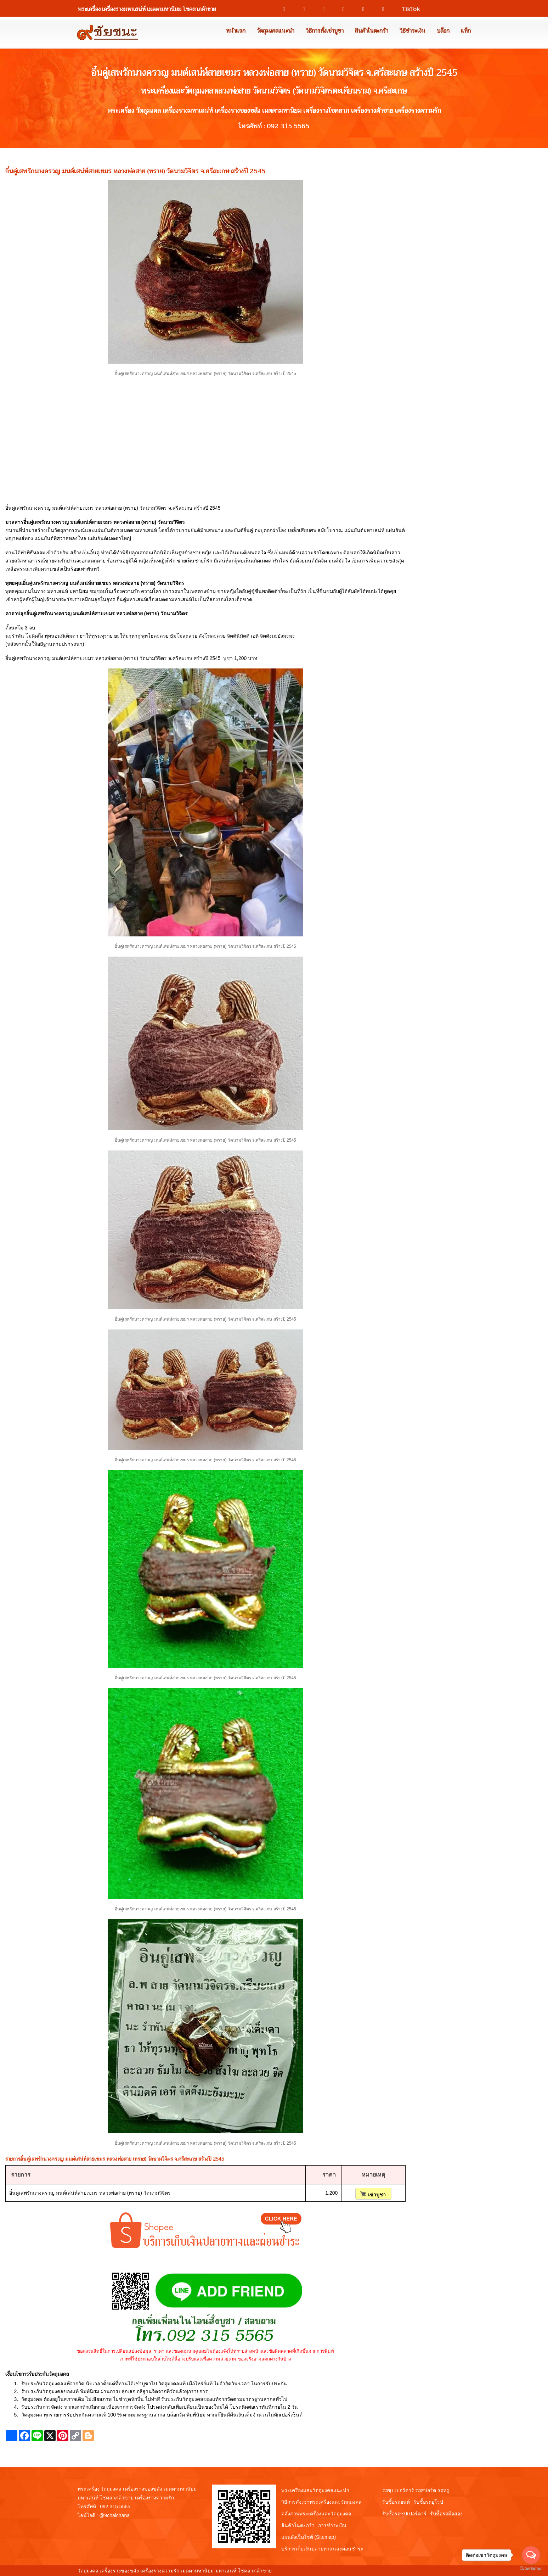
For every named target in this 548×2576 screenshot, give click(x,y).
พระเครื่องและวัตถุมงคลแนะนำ (315, 2490)
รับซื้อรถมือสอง (446, 2513)
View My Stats (288, 2571)
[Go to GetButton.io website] (531, 2568)
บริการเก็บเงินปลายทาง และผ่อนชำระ (322, 2549)
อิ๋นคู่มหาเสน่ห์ (132, 599)
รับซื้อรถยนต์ (396, 2502)
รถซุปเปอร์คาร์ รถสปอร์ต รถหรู (416, 2490)
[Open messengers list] (531, 2555)
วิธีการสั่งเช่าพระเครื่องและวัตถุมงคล (321, 2502)
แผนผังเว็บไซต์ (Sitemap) (308, 2537)
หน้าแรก (235, 31)
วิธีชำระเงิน (412, 31)
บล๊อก (443, 31)
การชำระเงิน (332, 2525)
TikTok (407, 9)
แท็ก (466, 31)
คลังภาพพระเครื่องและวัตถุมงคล (316, 2513)
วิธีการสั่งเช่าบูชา (325, 31)
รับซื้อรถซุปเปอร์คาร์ (404, 2513)
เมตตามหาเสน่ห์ (174, 599)
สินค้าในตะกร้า (371, 31)
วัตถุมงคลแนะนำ (275, 31)
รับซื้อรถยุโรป (428, 2502)
